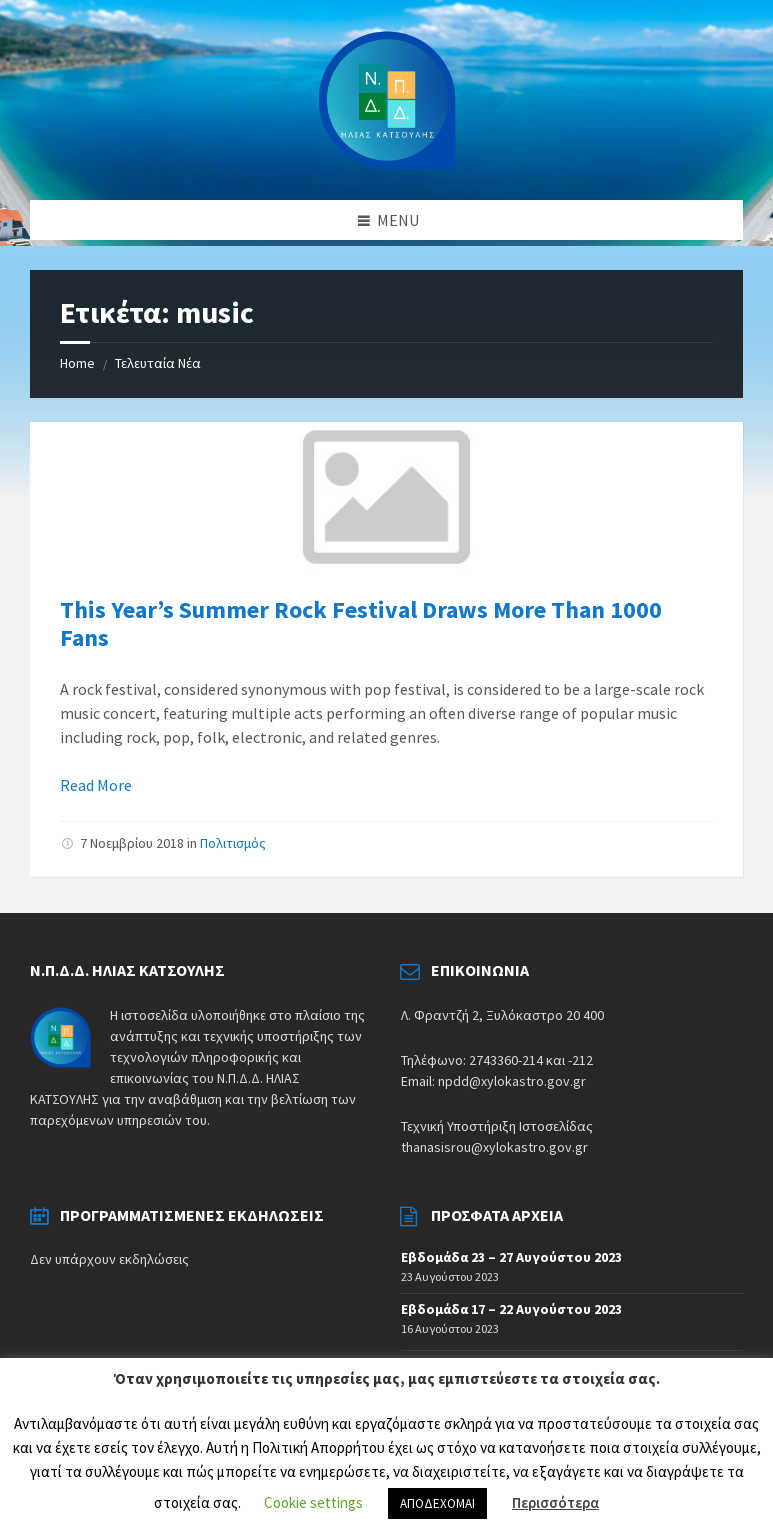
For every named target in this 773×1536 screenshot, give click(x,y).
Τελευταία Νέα (158, 363)
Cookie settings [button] (313, 1502)
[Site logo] (387, 98)
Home (77, 363)
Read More (96, 785)
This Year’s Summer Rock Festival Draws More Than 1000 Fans (361, 624)
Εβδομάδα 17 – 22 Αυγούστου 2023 (511, 1309)
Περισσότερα (555, 1502)
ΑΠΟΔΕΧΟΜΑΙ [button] (437, 1503)
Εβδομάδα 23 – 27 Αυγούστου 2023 (511, 1257)
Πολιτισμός (233, 843)
